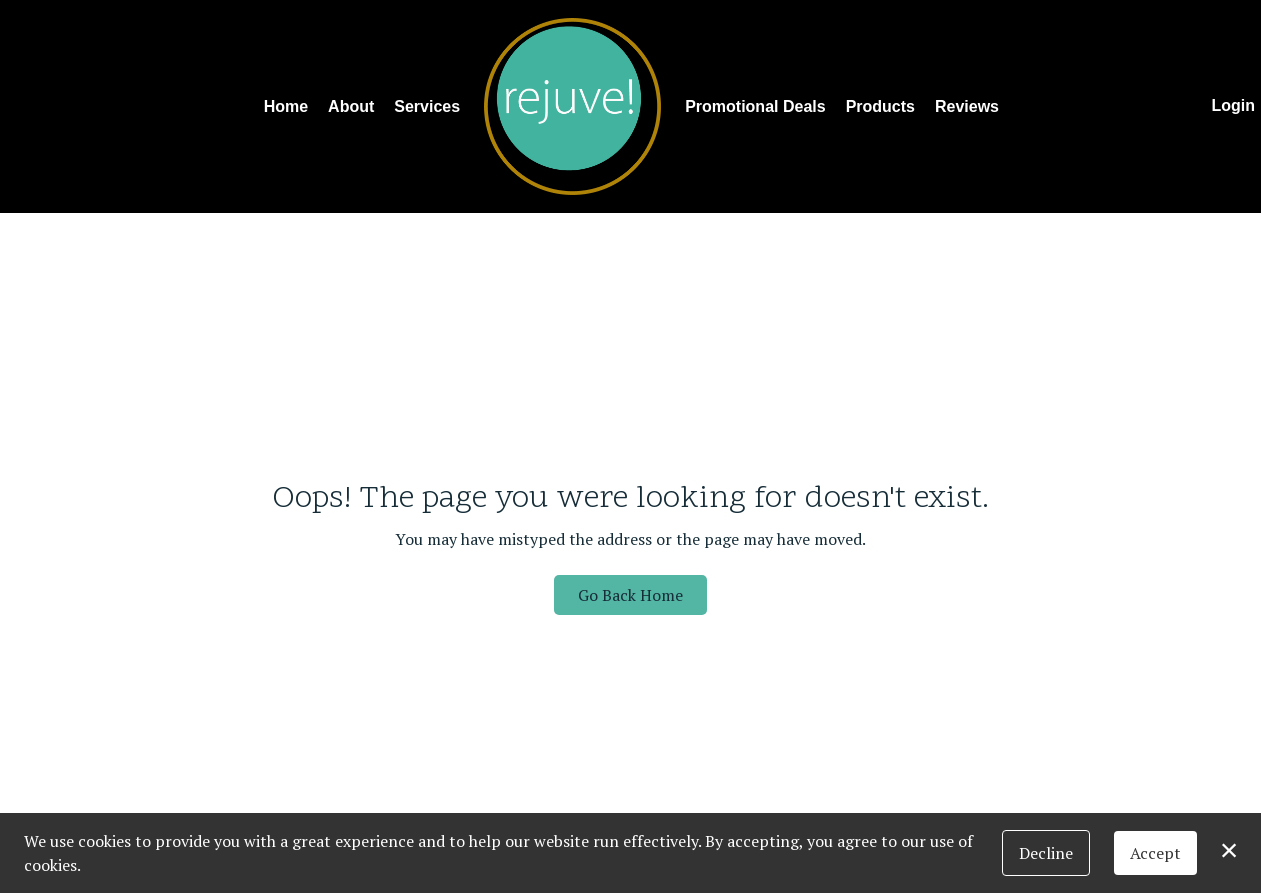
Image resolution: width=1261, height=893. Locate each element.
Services (427, 106)
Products (880, 106)
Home (286, 106)
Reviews (967, 106)
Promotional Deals (755, 106)
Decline (1046, 853)
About (351, 106)
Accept (1155, 853)
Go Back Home (630, 595)
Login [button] (1233, 105)
